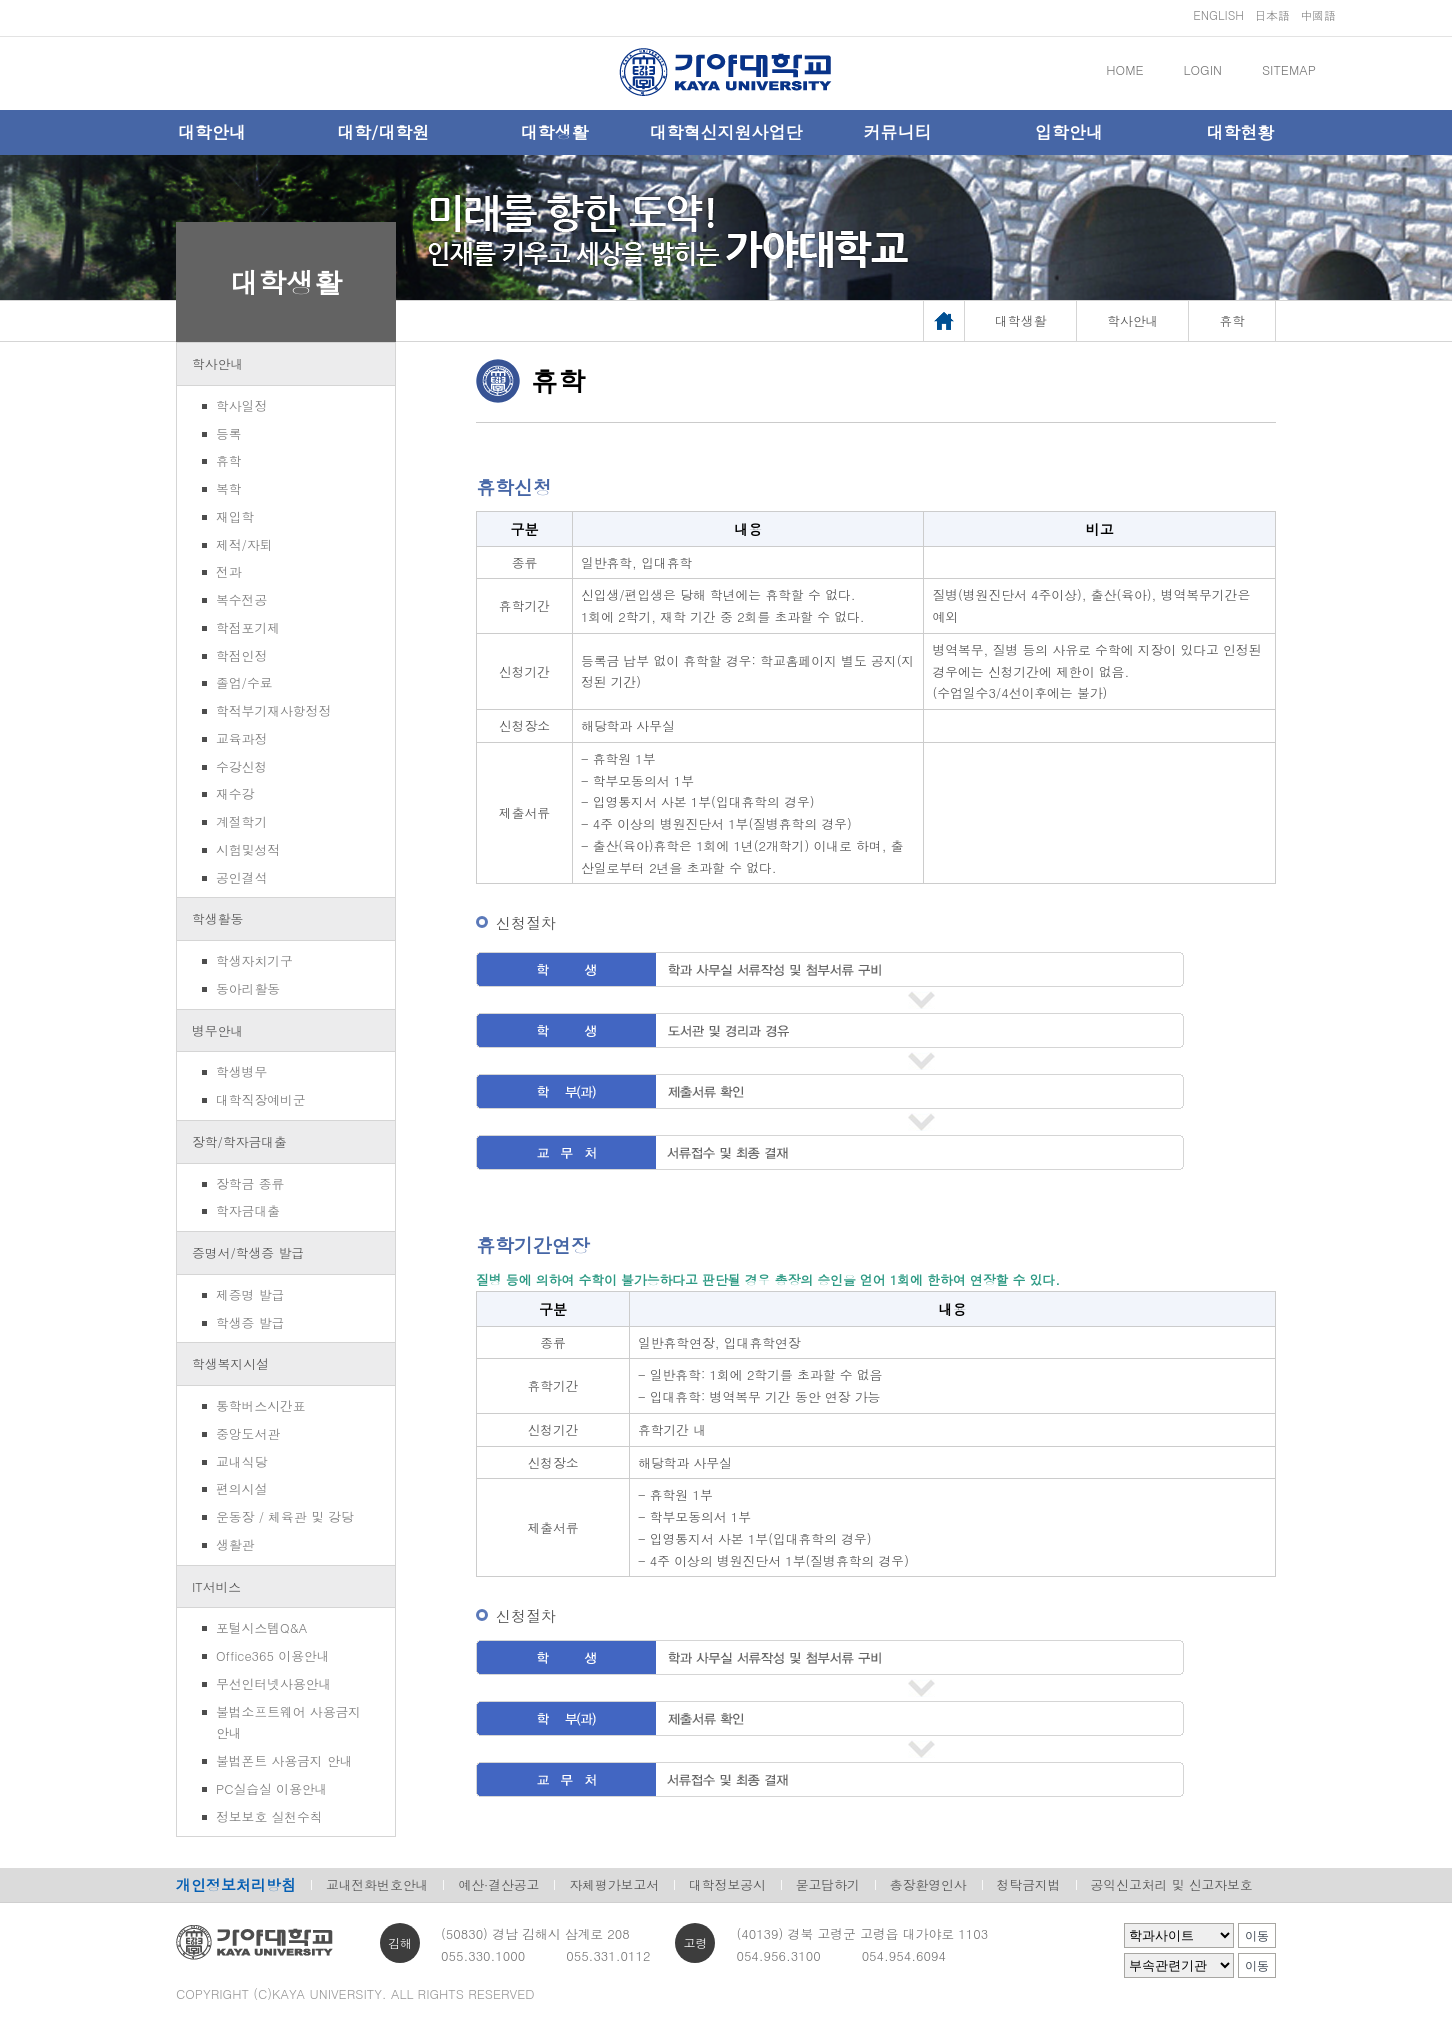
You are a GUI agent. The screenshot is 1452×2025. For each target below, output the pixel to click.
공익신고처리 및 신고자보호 (1172, 1884)
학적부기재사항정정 (273, 710)
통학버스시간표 (261, 1405)
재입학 (235, 516)
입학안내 (1069, 132)
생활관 (235, 1544)
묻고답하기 (828, 1884)
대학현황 (1240, 132)
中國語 (1318, 14)
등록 (229, 433)
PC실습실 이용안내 (271, 1788)
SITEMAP (1289, 69)
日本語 (1272, 14)
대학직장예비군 (261, 1099)
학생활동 (217, 918)
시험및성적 (248, 849)
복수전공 (241, 599)
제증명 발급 (250, 1294)
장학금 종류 (250, 1183)
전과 (229, 571)
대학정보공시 (727, 1884)
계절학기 (241, 821)
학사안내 (217, 363)
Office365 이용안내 (272, 1655)
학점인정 (241, 655)
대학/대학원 (383, 132)
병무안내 (217, 1030)
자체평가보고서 (614, 1884)
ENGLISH (1218, 14)
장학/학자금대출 (239, 1141)
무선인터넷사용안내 (273, 1683)
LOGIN (1203, 69)
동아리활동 (248, 988)
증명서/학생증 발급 (248, 1252)
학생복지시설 (230, 1363)
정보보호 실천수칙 (269, 1816)
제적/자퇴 (244, 544)
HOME (1124, 69)
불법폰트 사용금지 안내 (284, 1760)
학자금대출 (248, 1210)
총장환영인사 (928, 1884)
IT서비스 (216, 1586)
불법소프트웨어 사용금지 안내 (288, 1722)
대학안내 (212, 132)
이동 (1257, 1936)
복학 (229, 488)
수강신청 (241, 766)
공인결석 (241, 877)
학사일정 (241, 405)
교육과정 (241, 738)
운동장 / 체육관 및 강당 (285, 1516)
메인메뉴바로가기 (0, 0)
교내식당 (241, 1461)
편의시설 (241, 1488)
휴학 (229, 460)
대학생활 (555, 132)
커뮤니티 (897, 132)
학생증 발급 (250, 1322)
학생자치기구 (254, 960)
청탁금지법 (1029, 1884)
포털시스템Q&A (261, 1627)
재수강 (235, 793)
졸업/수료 (244, 682)
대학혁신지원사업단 (725, 132)
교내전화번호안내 (377, 1884)
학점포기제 (248, 627)
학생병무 (241, 1071)
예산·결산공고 (498, 1884)
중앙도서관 (248, 1433)
